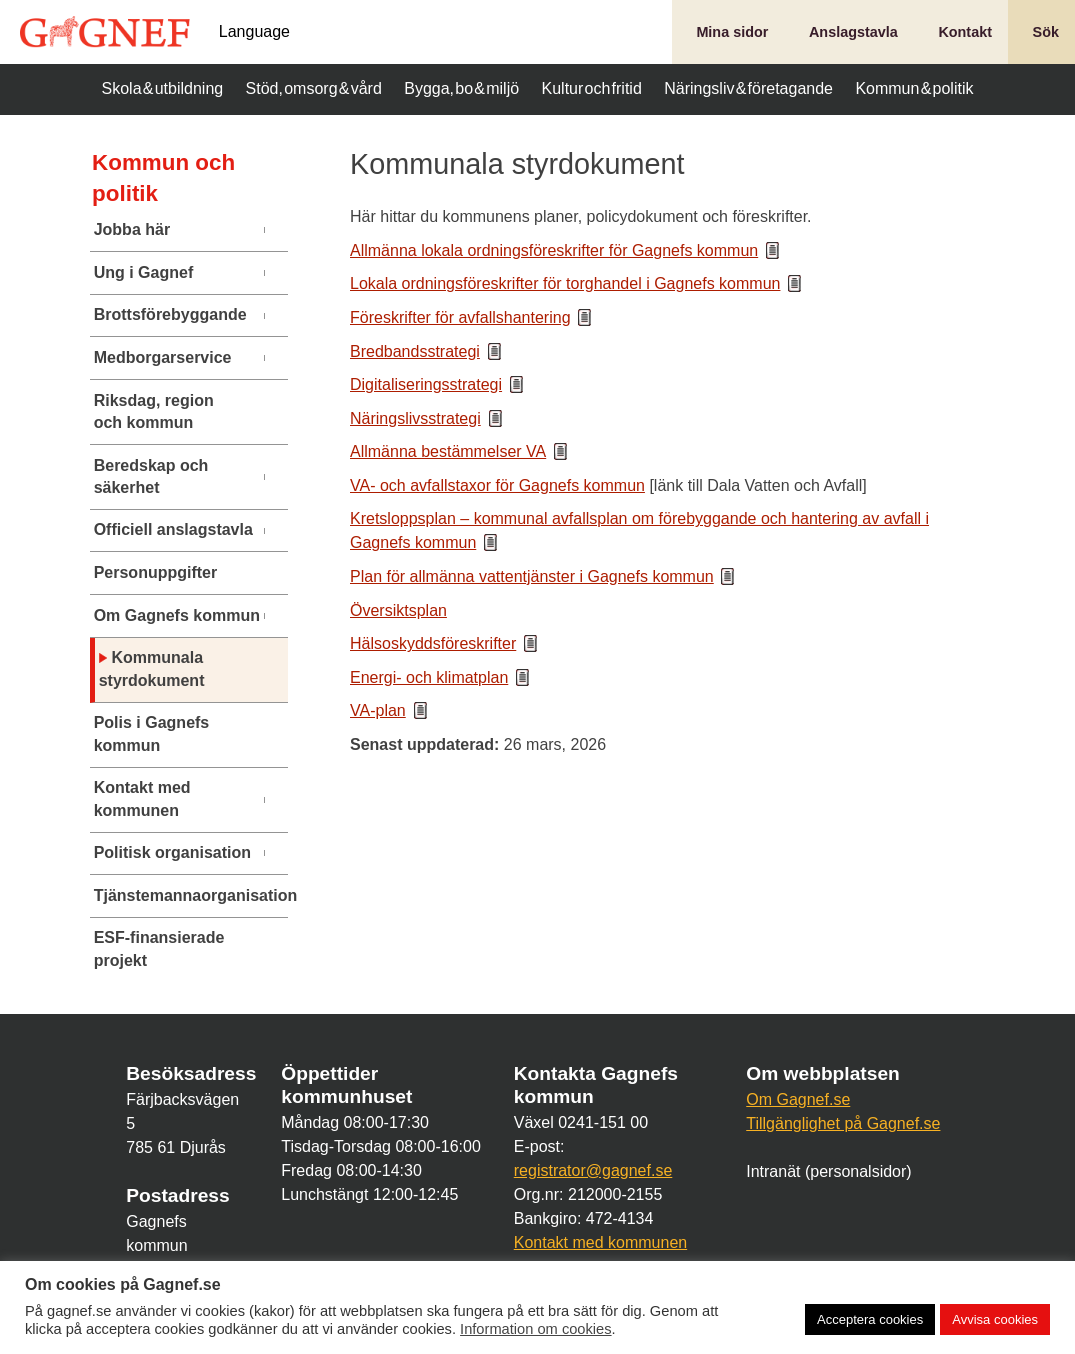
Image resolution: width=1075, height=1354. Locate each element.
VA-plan (378, 710)
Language (254, 32)
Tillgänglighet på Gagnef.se (843, 1123)
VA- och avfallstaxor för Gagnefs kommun (497, 485)
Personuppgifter (156, 572)
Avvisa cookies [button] (995, 1319)
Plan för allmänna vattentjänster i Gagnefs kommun (532, 576)
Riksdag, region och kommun (154, 411)
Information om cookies (536, 1329)
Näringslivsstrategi (415, 418)
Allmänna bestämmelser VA (448, 451)
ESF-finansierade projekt (159, 948)
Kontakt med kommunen (142, 798)
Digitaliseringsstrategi (426, 384)
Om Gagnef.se (798, 1099)
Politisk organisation (172, 852)
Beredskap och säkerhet (151, 476)
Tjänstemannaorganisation (179, 895)
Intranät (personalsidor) (828, 1171)
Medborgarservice (163, 357)
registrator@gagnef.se (593, 1170)
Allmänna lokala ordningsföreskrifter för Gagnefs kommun (554, 250)
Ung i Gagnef (144, 272)
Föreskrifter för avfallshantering (460, 317)
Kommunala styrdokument (152, 668)
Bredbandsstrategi (415, 351)
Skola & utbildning (163, 88)
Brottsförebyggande (170, 314)
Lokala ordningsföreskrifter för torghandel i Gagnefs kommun (565, 283)
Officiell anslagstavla (173, 529)
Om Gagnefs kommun (177, 615)
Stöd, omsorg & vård (314, 88)
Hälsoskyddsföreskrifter (433, 643)
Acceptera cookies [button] (870, 1319)
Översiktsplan (398, 610)
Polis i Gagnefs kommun (152, 733)
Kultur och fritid (592, 88)
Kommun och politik (163, 178)
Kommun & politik (914, 88)
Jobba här (132, 229)
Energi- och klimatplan (429, 677)
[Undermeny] (274, 230)
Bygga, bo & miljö (461, 88)
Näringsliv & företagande (748, 88)
